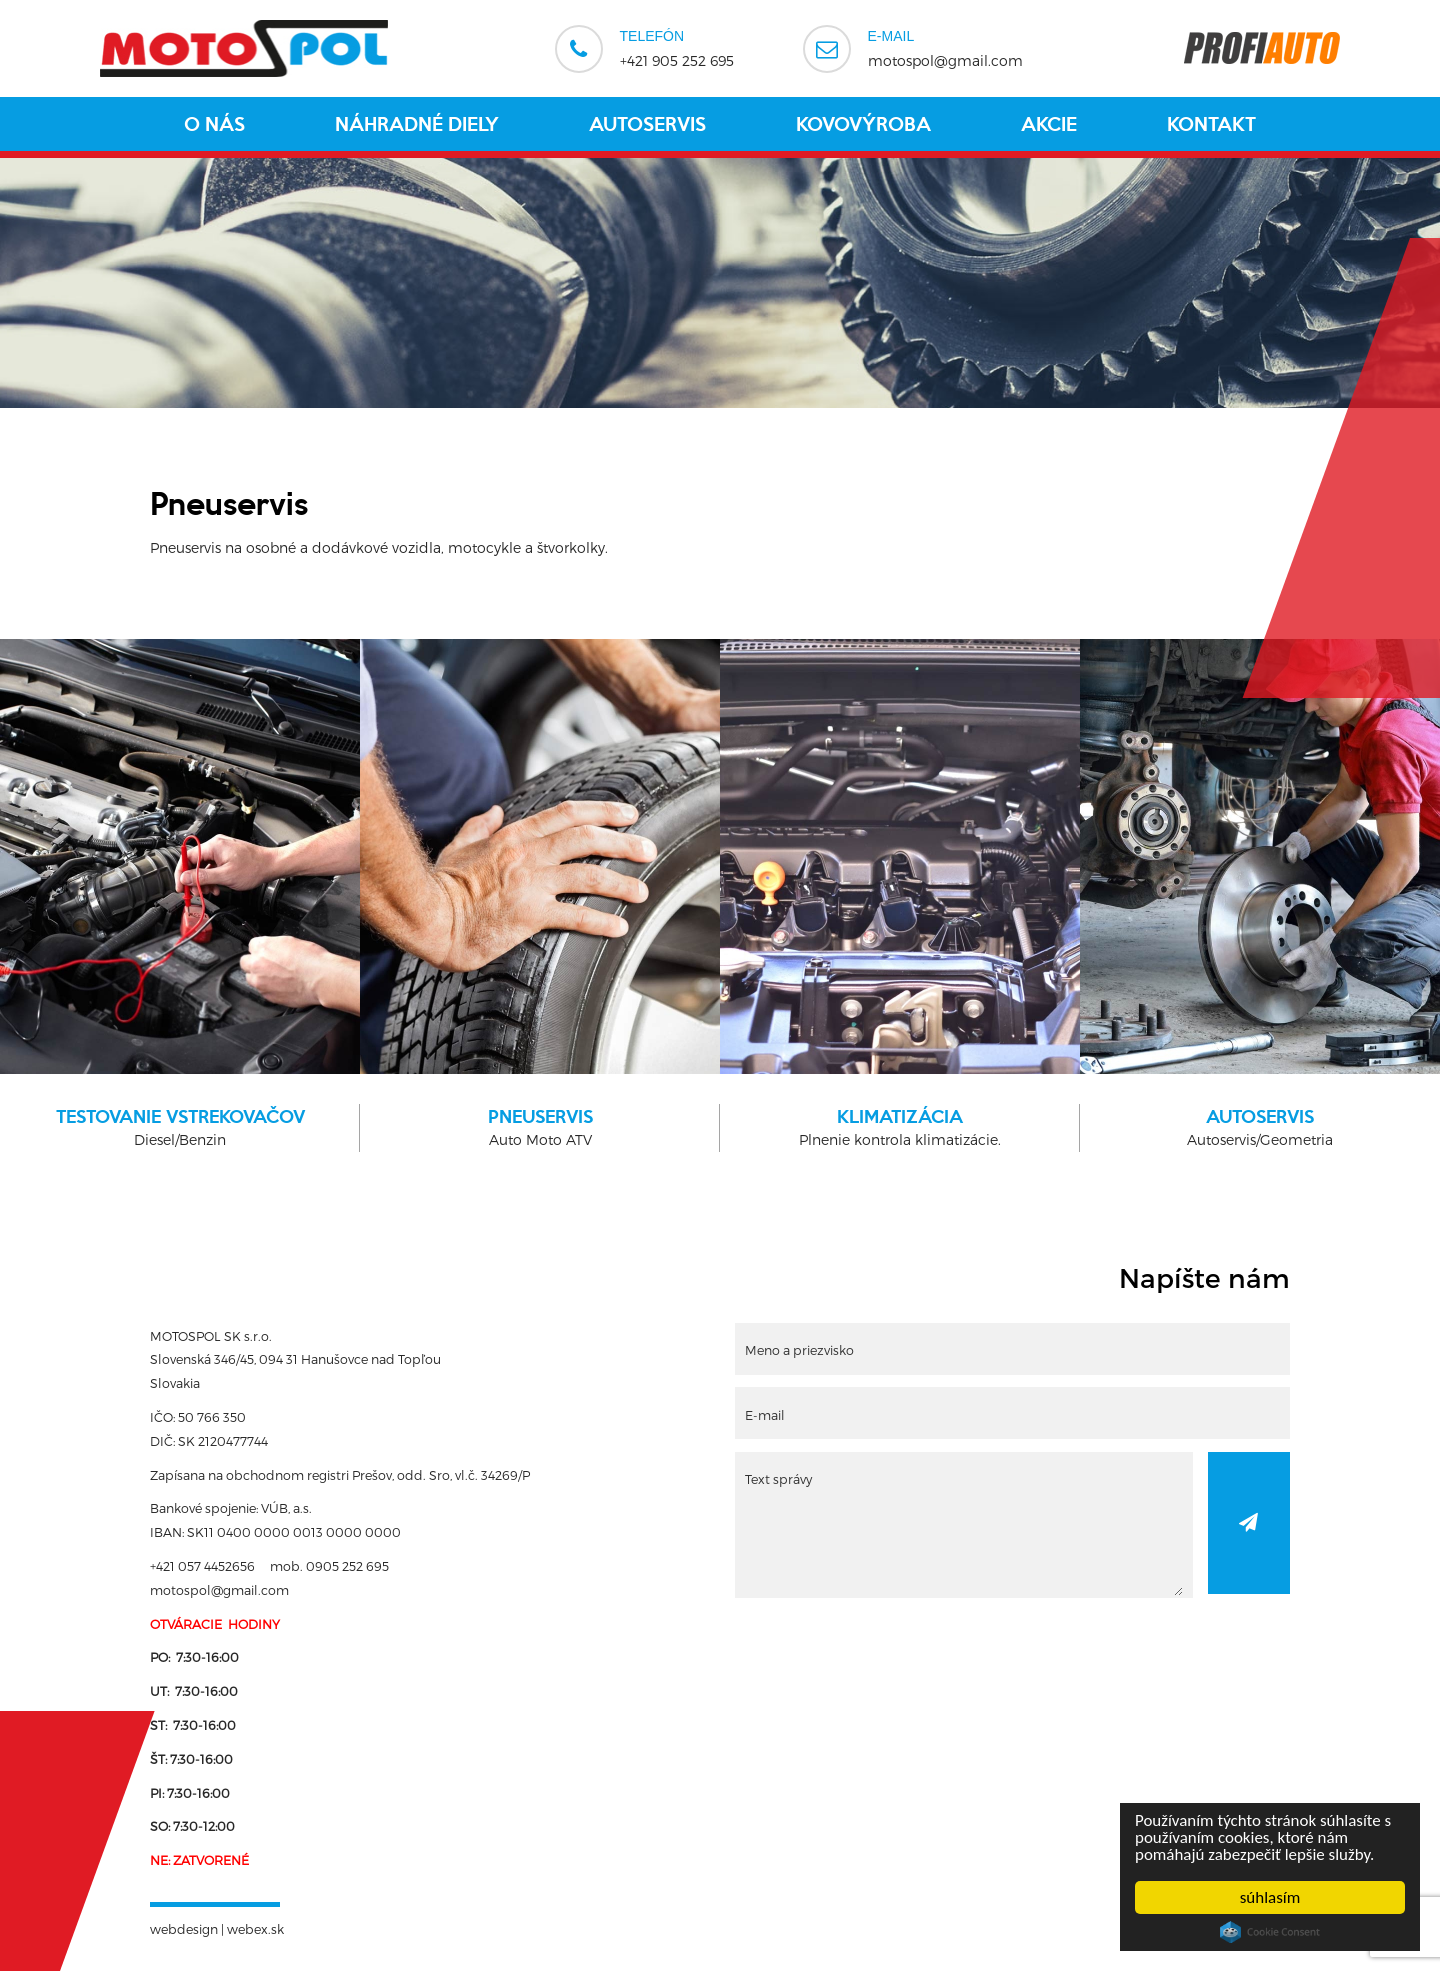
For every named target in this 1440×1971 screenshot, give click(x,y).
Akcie (1049, 124)
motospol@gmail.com (945, 47)
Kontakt (1211, 124)
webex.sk (255, 1928)
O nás (214, 124)
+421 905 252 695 (677, 47)
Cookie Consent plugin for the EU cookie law (1270, 1932)
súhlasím (1270, 1897)
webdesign (184, 1928)
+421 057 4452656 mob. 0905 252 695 (269, 1565)
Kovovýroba (863, 124)
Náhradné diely (417, 124)
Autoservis (647, 124)
